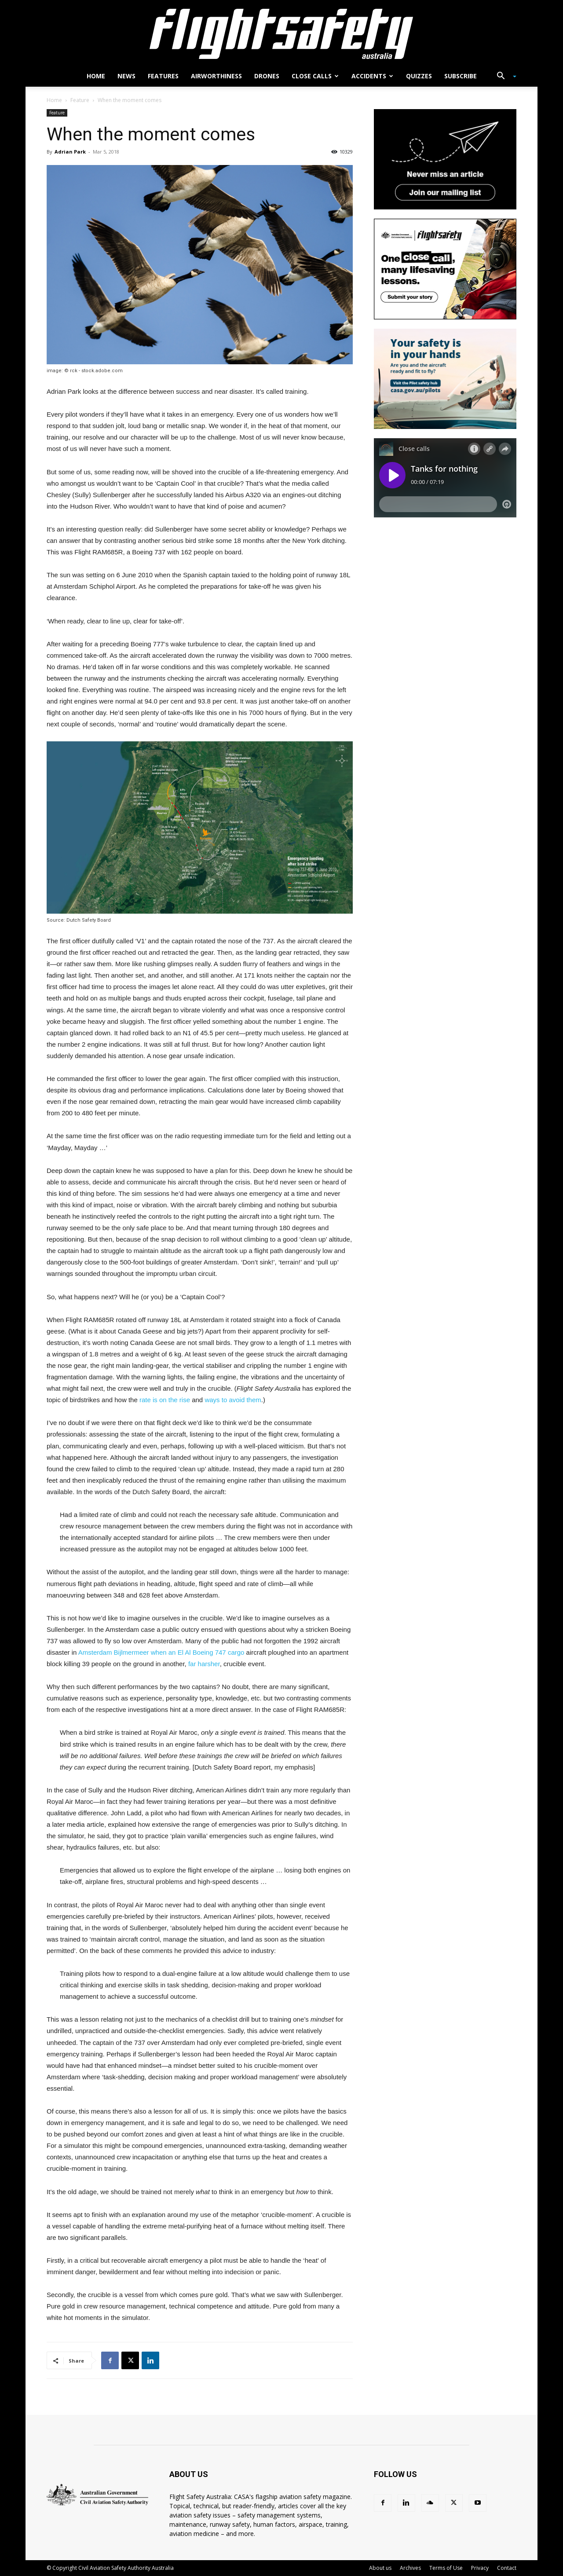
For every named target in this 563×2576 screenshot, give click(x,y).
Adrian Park (70, 151)
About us (380, 2568)
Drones (266, 76)
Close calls (315, 76)
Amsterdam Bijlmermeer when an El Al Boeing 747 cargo (161, 1652)
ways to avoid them (233, 1399)
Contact (506, 2568)
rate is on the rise (164, 1399)
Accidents (372, 76)
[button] (503, 77)
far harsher (204, 1663)
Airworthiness (216, 76)
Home (96, 76)
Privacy (480, 2568)
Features (163, 76)
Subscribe (460, 76)
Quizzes (419, 76)
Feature (79, 100)
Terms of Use (446, 2568)
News (126, 76)
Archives (410, 2568)
